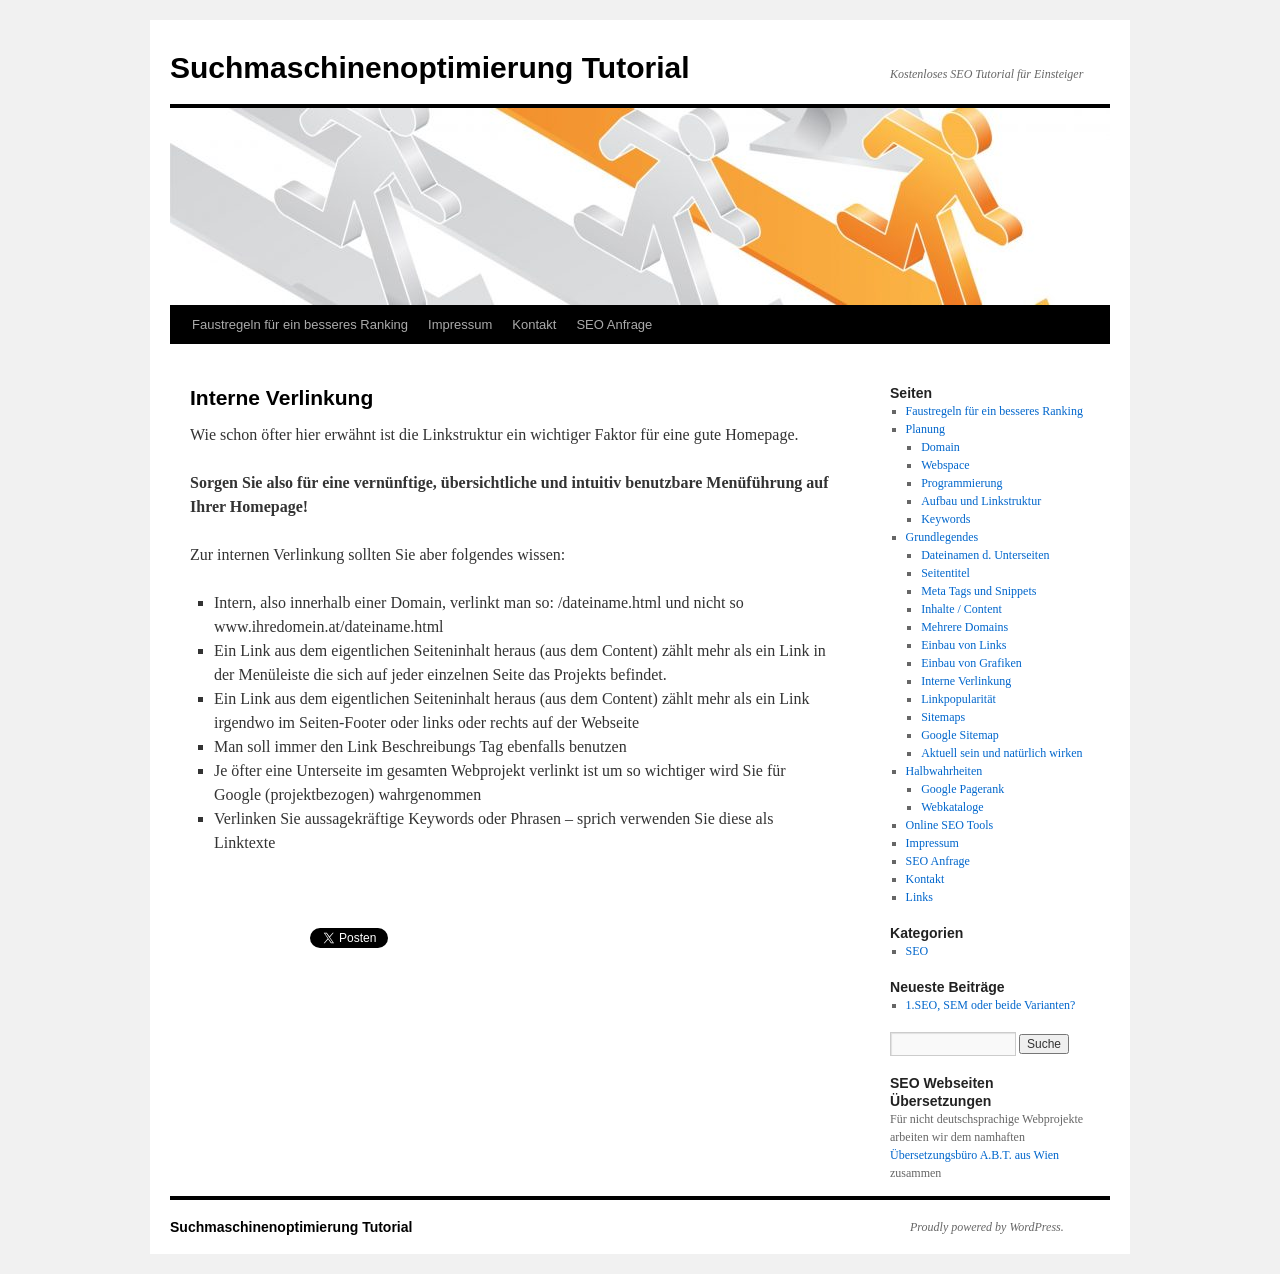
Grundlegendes (942, 537)
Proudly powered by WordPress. (987, 1227)
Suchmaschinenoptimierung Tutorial (430, 67)
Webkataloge (952, 807)
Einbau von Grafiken (971, 663)
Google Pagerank (962, 789)
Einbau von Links (963, 645)
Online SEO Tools (950, 825)
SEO (917, 951)
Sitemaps (943, 717)
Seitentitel (945, 573)
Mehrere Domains (964, 627)
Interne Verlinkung (966, 681)
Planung (925, 429)
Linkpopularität (958, 699)
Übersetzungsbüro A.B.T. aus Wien (974, 1155)
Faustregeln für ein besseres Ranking (300, 324)
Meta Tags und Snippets (978, 591)
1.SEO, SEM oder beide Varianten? (991, 1005)
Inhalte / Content (961, 609)
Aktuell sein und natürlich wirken (1001, 753)
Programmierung (961, 483)
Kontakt (534, 324)
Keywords (945, 519)
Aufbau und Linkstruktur (981, 501)
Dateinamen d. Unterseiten (985, 555)
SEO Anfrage (614, 324)
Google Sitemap (960, 735)
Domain (940, 447)
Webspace (945, 465)
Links (919, 897)
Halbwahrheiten (944, 771)
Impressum (460, 324)
